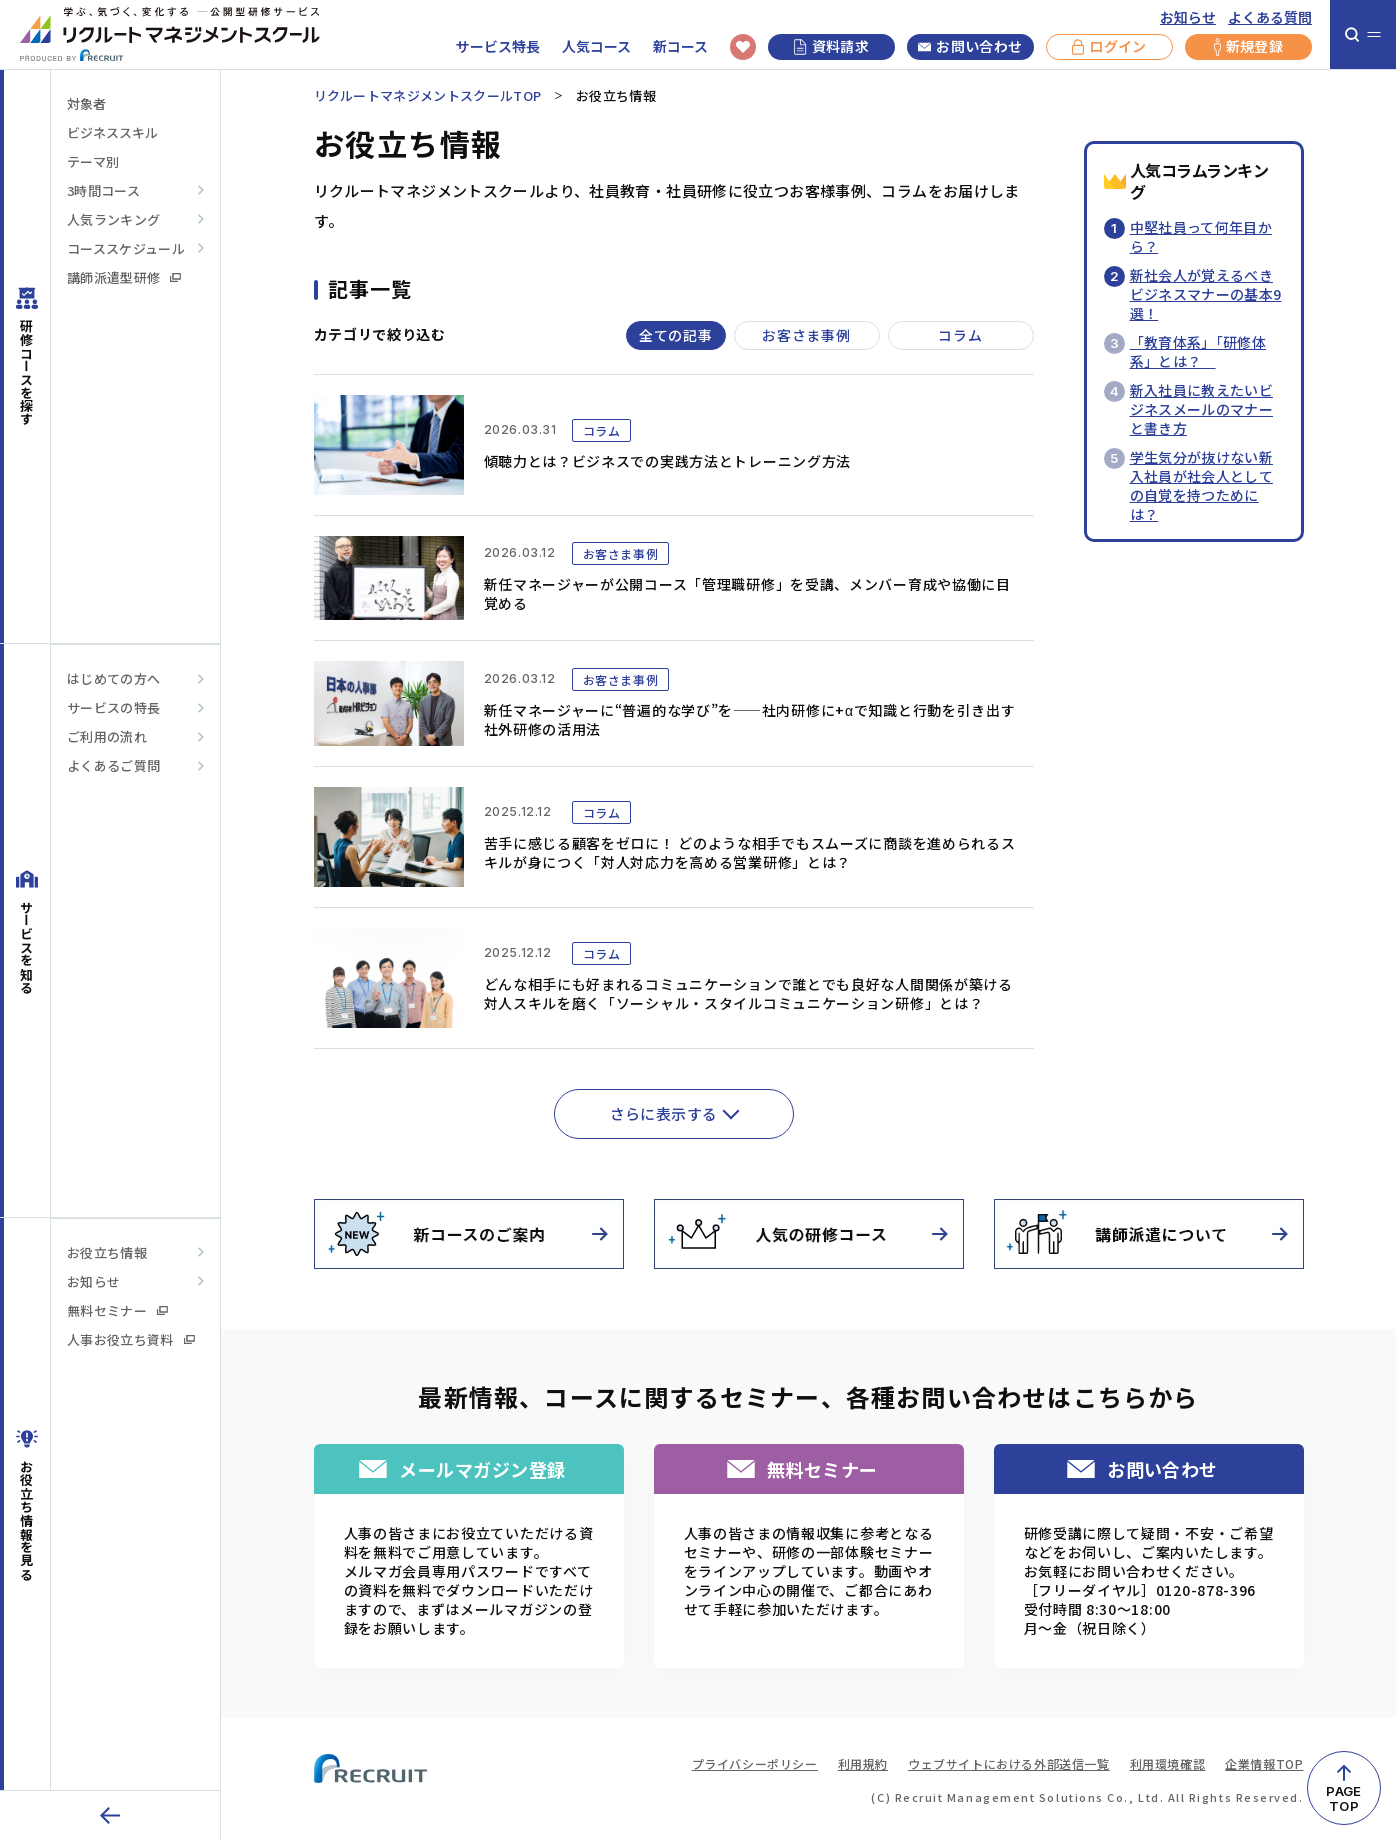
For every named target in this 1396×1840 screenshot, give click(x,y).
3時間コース (103, 190)
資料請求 (831, 46)
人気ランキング (113, 219)
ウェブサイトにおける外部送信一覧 (1009, 1763)
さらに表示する (664, 1113)
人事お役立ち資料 (131, 1339)
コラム (960, 335)
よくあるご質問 (113, 765)
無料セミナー (117, 1310)
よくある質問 (1270, 17)
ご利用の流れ (107, 736)
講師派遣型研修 (124, 277)
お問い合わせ (970, 47)
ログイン (1109, 47)
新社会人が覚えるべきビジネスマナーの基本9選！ (1206, 294)
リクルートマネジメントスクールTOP (428, 95)
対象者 (86, 103)
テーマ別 (93, 161)
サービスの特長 (113, 707)
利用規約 (863, 1763)
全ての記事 (676, 335)
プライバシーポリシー (755, 1763)
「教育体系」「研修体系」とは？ (1198, 351)
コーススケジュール (126, 248)
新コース (680, 46)
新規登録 (1248, 47)
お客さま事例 (806, 335)
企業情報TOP (1264, 1763)
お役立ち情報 (107, 1252)
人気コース (596, 46)
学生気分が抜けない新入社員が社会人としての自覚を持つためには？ (1202, 485)
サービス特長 (498, 46)
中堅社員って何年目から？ (1201, 236)
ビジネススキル (112, 132)
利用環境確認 (1168, 1763)
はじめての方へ (113, 678)
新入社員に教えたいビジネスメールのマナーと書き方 (1202, 409)
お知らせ (1188, 17)
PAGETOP (1343, 1798)
